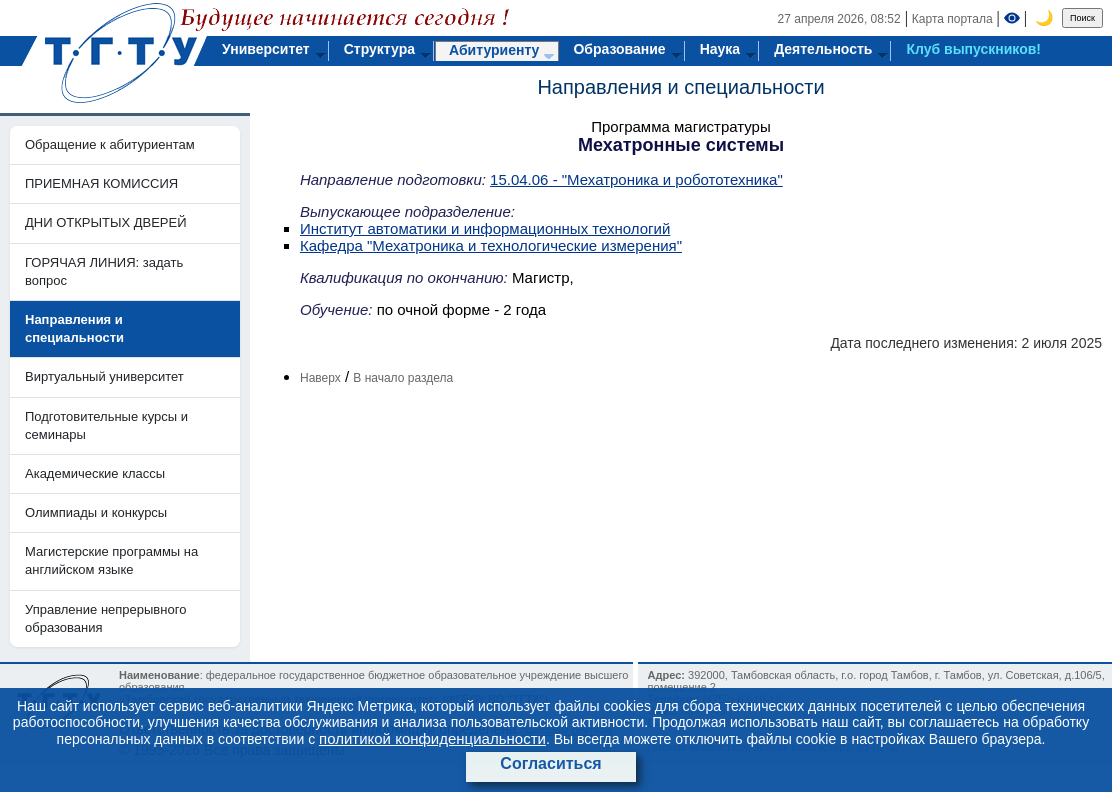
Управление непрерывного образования (105, 618)
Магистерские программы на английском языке (111, 560)
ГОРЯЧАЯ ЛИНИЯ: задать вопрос (104, 271)
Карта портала (952, 19)
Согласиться (550, 763)
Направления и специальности (680, 87)
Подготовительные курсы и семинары (106, 425)
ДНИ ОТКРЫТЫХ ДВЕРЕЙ (106, 222)
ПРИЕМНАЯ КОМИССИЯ (101, 183)
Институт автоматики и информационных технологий (485, 228)
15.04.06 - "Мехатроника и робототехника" (636, 179)
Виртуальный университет (104, 376)
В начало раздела (403, 378)
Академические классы (95, 473)
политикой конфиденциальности (432, 738)
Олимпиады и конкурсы (96, 512)
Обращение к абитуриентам (110, 144)
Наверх (320, 378)
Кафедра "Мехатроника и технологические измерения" (491, 245)
